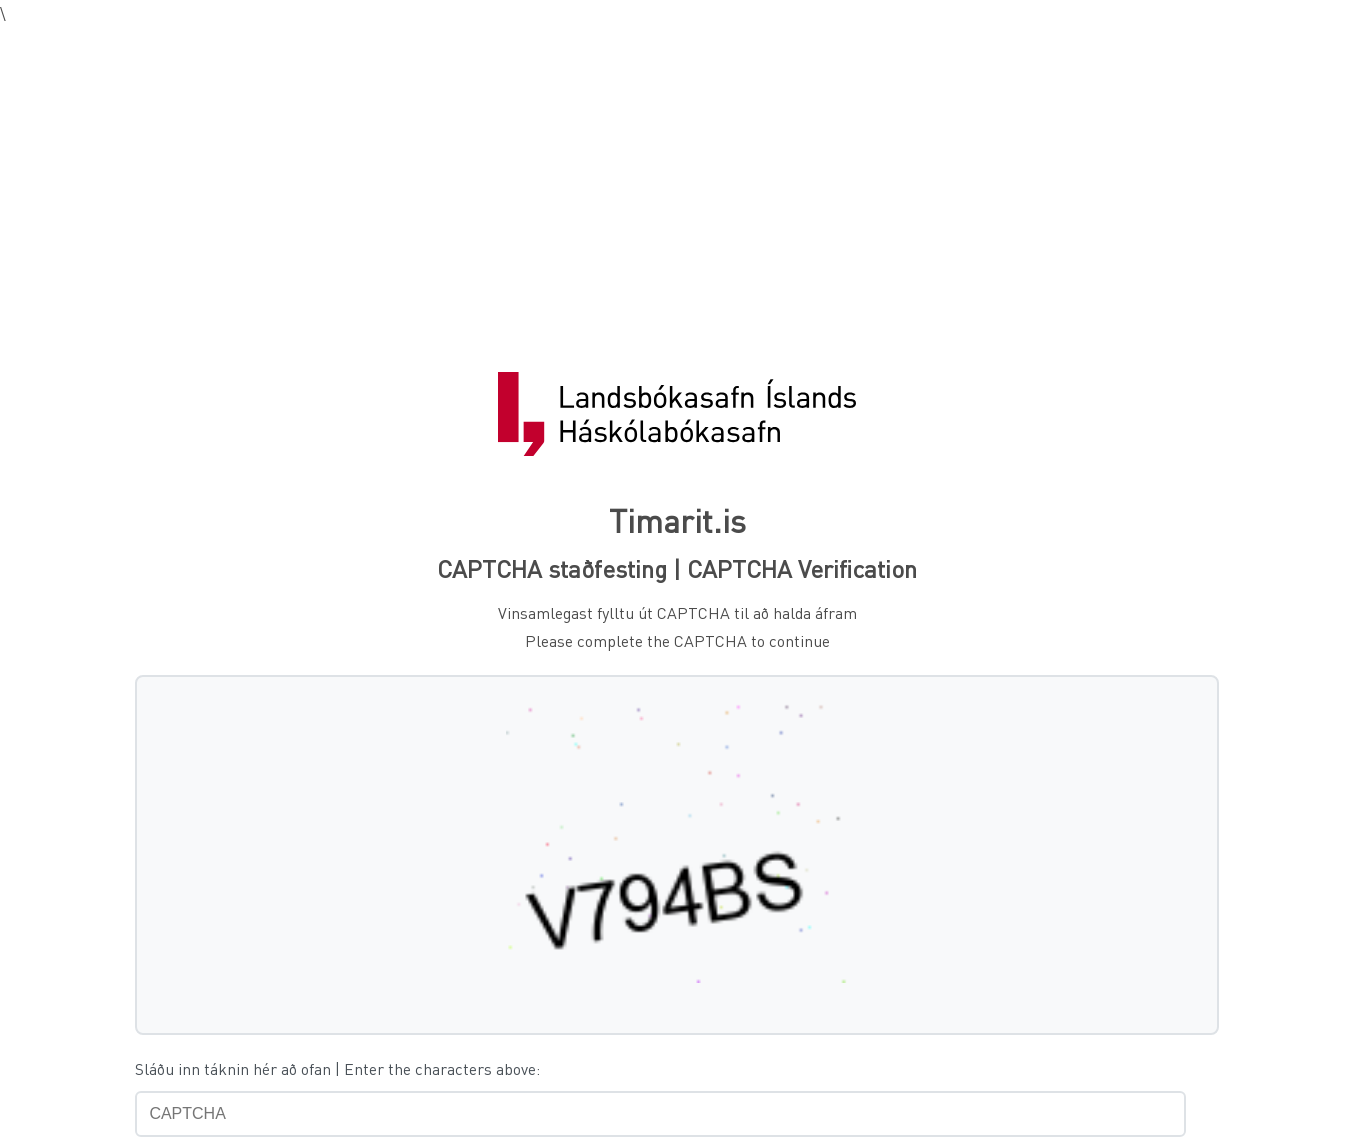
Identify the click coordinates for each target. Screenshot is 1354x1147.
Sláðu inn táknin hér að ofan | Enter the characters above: (337, 1068)
